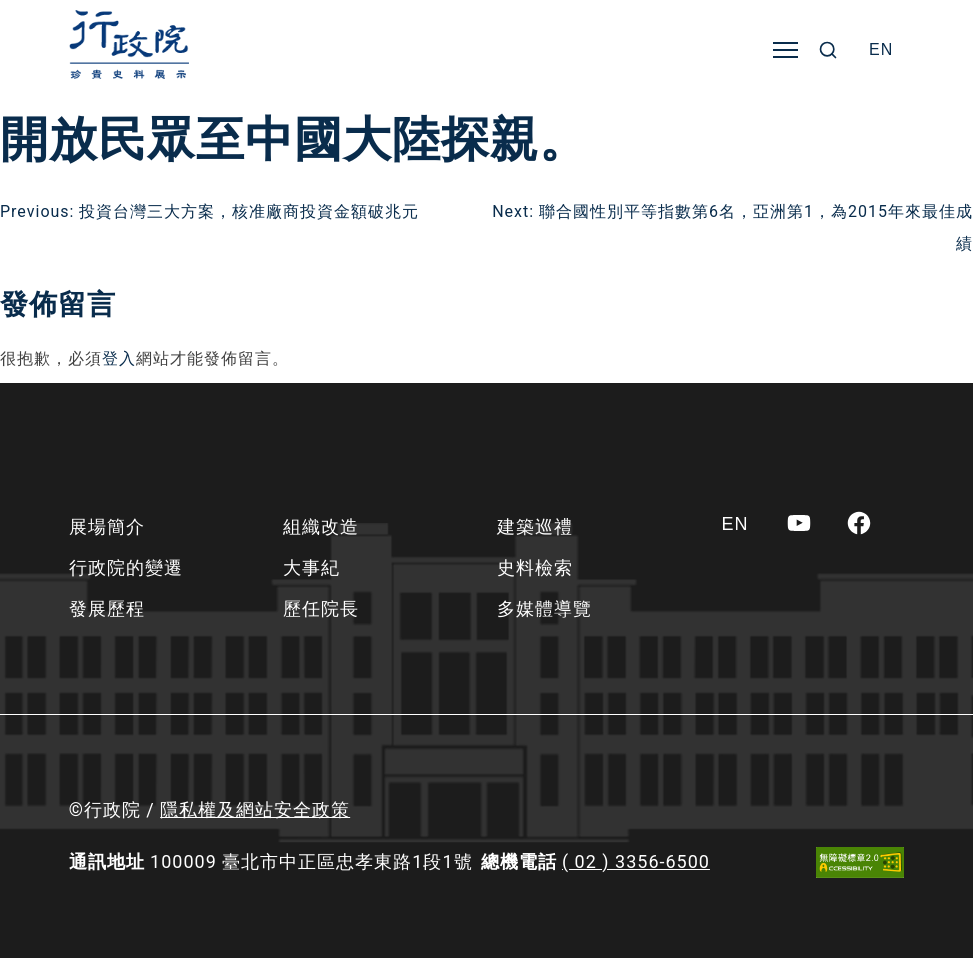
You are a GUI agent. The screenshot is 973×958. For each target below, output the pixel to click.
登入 (119, 358)
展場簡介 (107, 526)
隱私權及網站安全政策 (255, 809)
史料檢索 (535, 567)
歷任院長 (321, 608)
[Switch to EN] (881, 50)
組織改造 (321, 526)
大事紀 (311, 567)
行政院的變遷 (126, 567)
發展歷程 (107, 608)
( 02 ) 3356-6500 (636, 861)
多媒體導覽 (544, 608)
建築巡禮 (535, 526)
